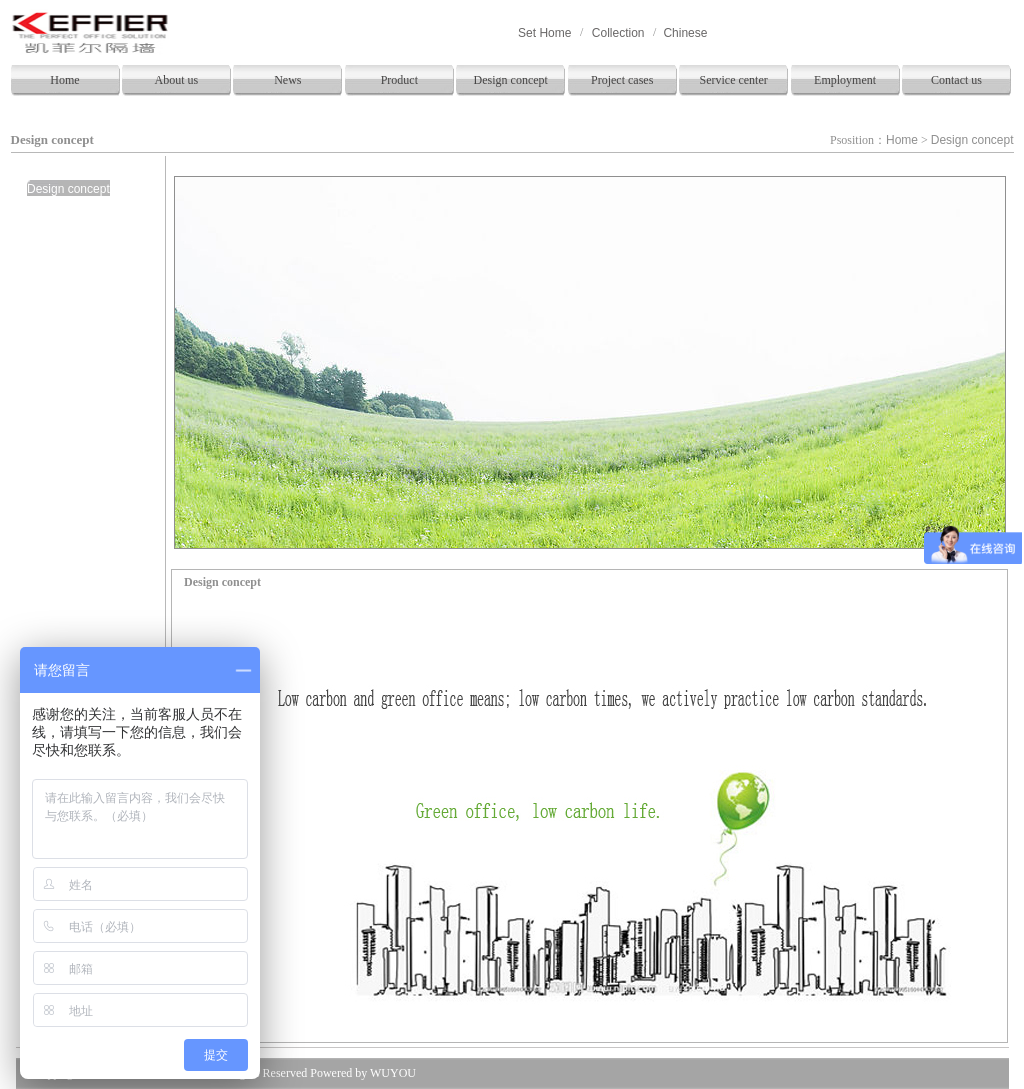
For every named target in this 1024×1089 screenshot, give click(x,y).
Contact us (956, 80)
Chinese (685, 33)
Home (64, 80)
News (287, 80)
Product (399, 80)
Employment (845, 80)
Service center (733, 80)
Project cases (622, 80)
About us (177, 80)
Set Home (544, 33)
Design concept (511, 80)
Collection (618, 33)
